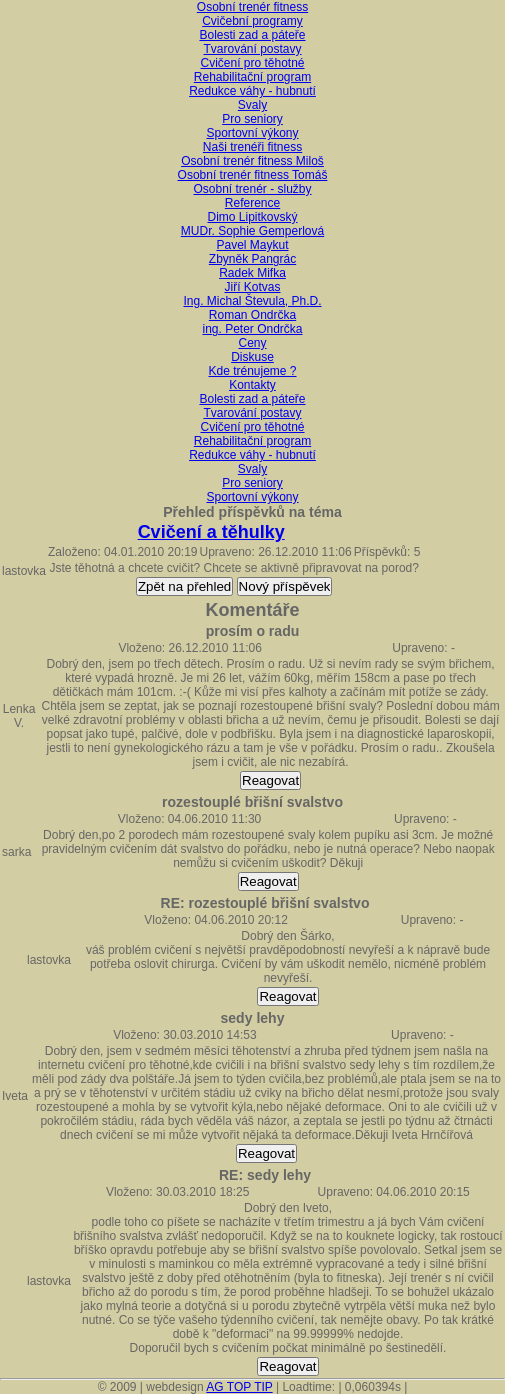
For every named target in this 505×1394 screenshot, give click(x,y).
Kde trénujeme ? (252, 371)
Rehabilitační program (252, 77)
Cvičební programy (252, 21)
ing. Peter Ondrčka (252, 329)
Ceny (252, 343)
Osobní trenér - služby (252, 189)
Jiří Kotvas (252, 287)
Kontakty (252, 385)
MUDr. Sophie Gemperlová (252, 231)
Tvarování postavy (252, 49)
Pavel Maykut (252, 245)
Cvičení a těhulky (211, 532)
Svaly (252, 105)
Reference (252, 203)
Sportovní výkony (252, 133)
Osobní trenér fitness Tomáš (253, 175)
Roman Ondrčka (252, 315)
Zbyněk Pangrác (252, 259)
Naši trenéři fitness (252, 147)
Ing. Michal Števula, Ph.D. (252, 301)
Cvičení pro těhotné (252, 63)
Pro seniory (252, 119)
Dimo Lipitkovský (252, 217)
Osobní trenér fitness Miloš (252, 161)
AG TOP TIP (239, 1387)
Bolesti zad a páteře (252, 35)
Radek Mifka (252, 273)
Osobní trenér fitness (252, 7)
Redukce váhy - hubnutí (252, 91)
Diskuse (252, 357)
